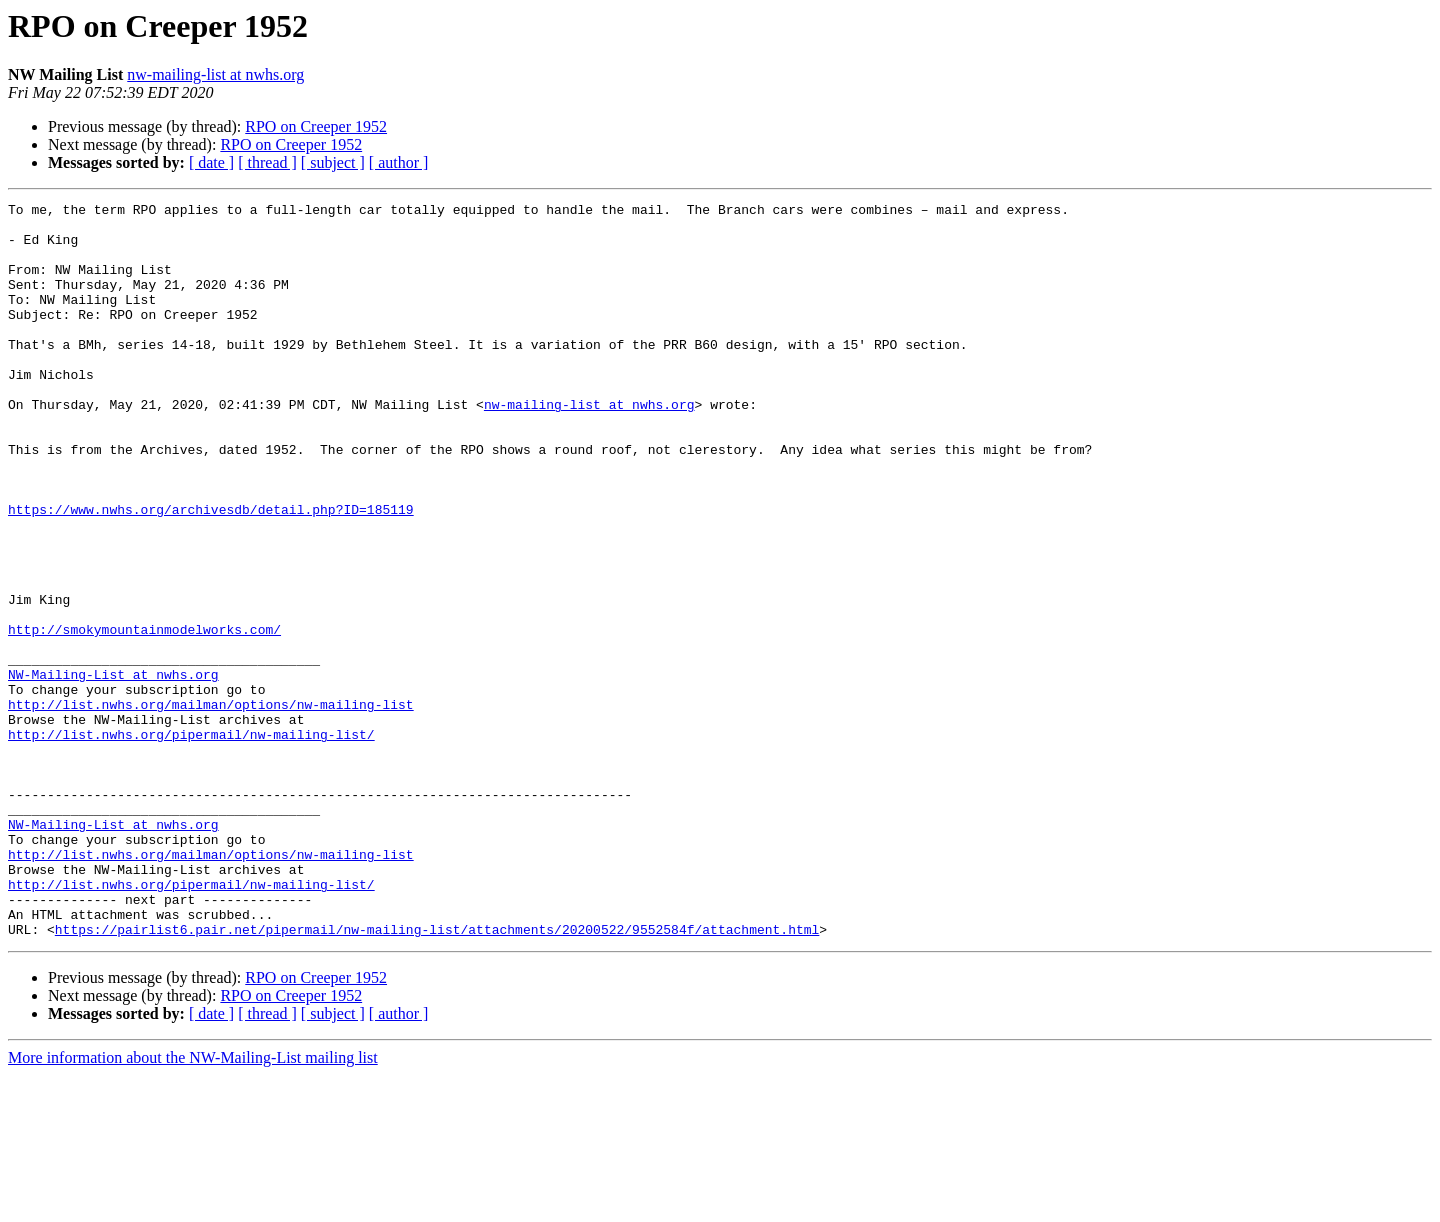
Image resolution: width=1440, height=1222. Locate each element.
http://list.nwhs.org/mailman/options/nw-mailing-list (211, 806)
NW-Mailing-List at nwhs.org (113, 770)
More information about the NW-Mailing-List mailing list (193, 1204)
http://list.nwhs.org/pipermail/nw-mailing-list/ (191, 842)
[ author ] (399, 162)
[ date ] (211, 162)
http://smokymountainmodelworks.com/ (144, 716)
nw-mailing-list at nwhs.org (215, 74)
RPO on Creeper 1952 (316, 126)
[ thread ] (267, 162)
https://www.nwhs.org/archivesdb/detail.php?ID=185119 (211, 572)
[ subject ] (333, 162)
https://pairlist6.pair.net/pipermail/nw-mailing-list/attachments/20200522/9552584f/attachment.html (437, 1076)
